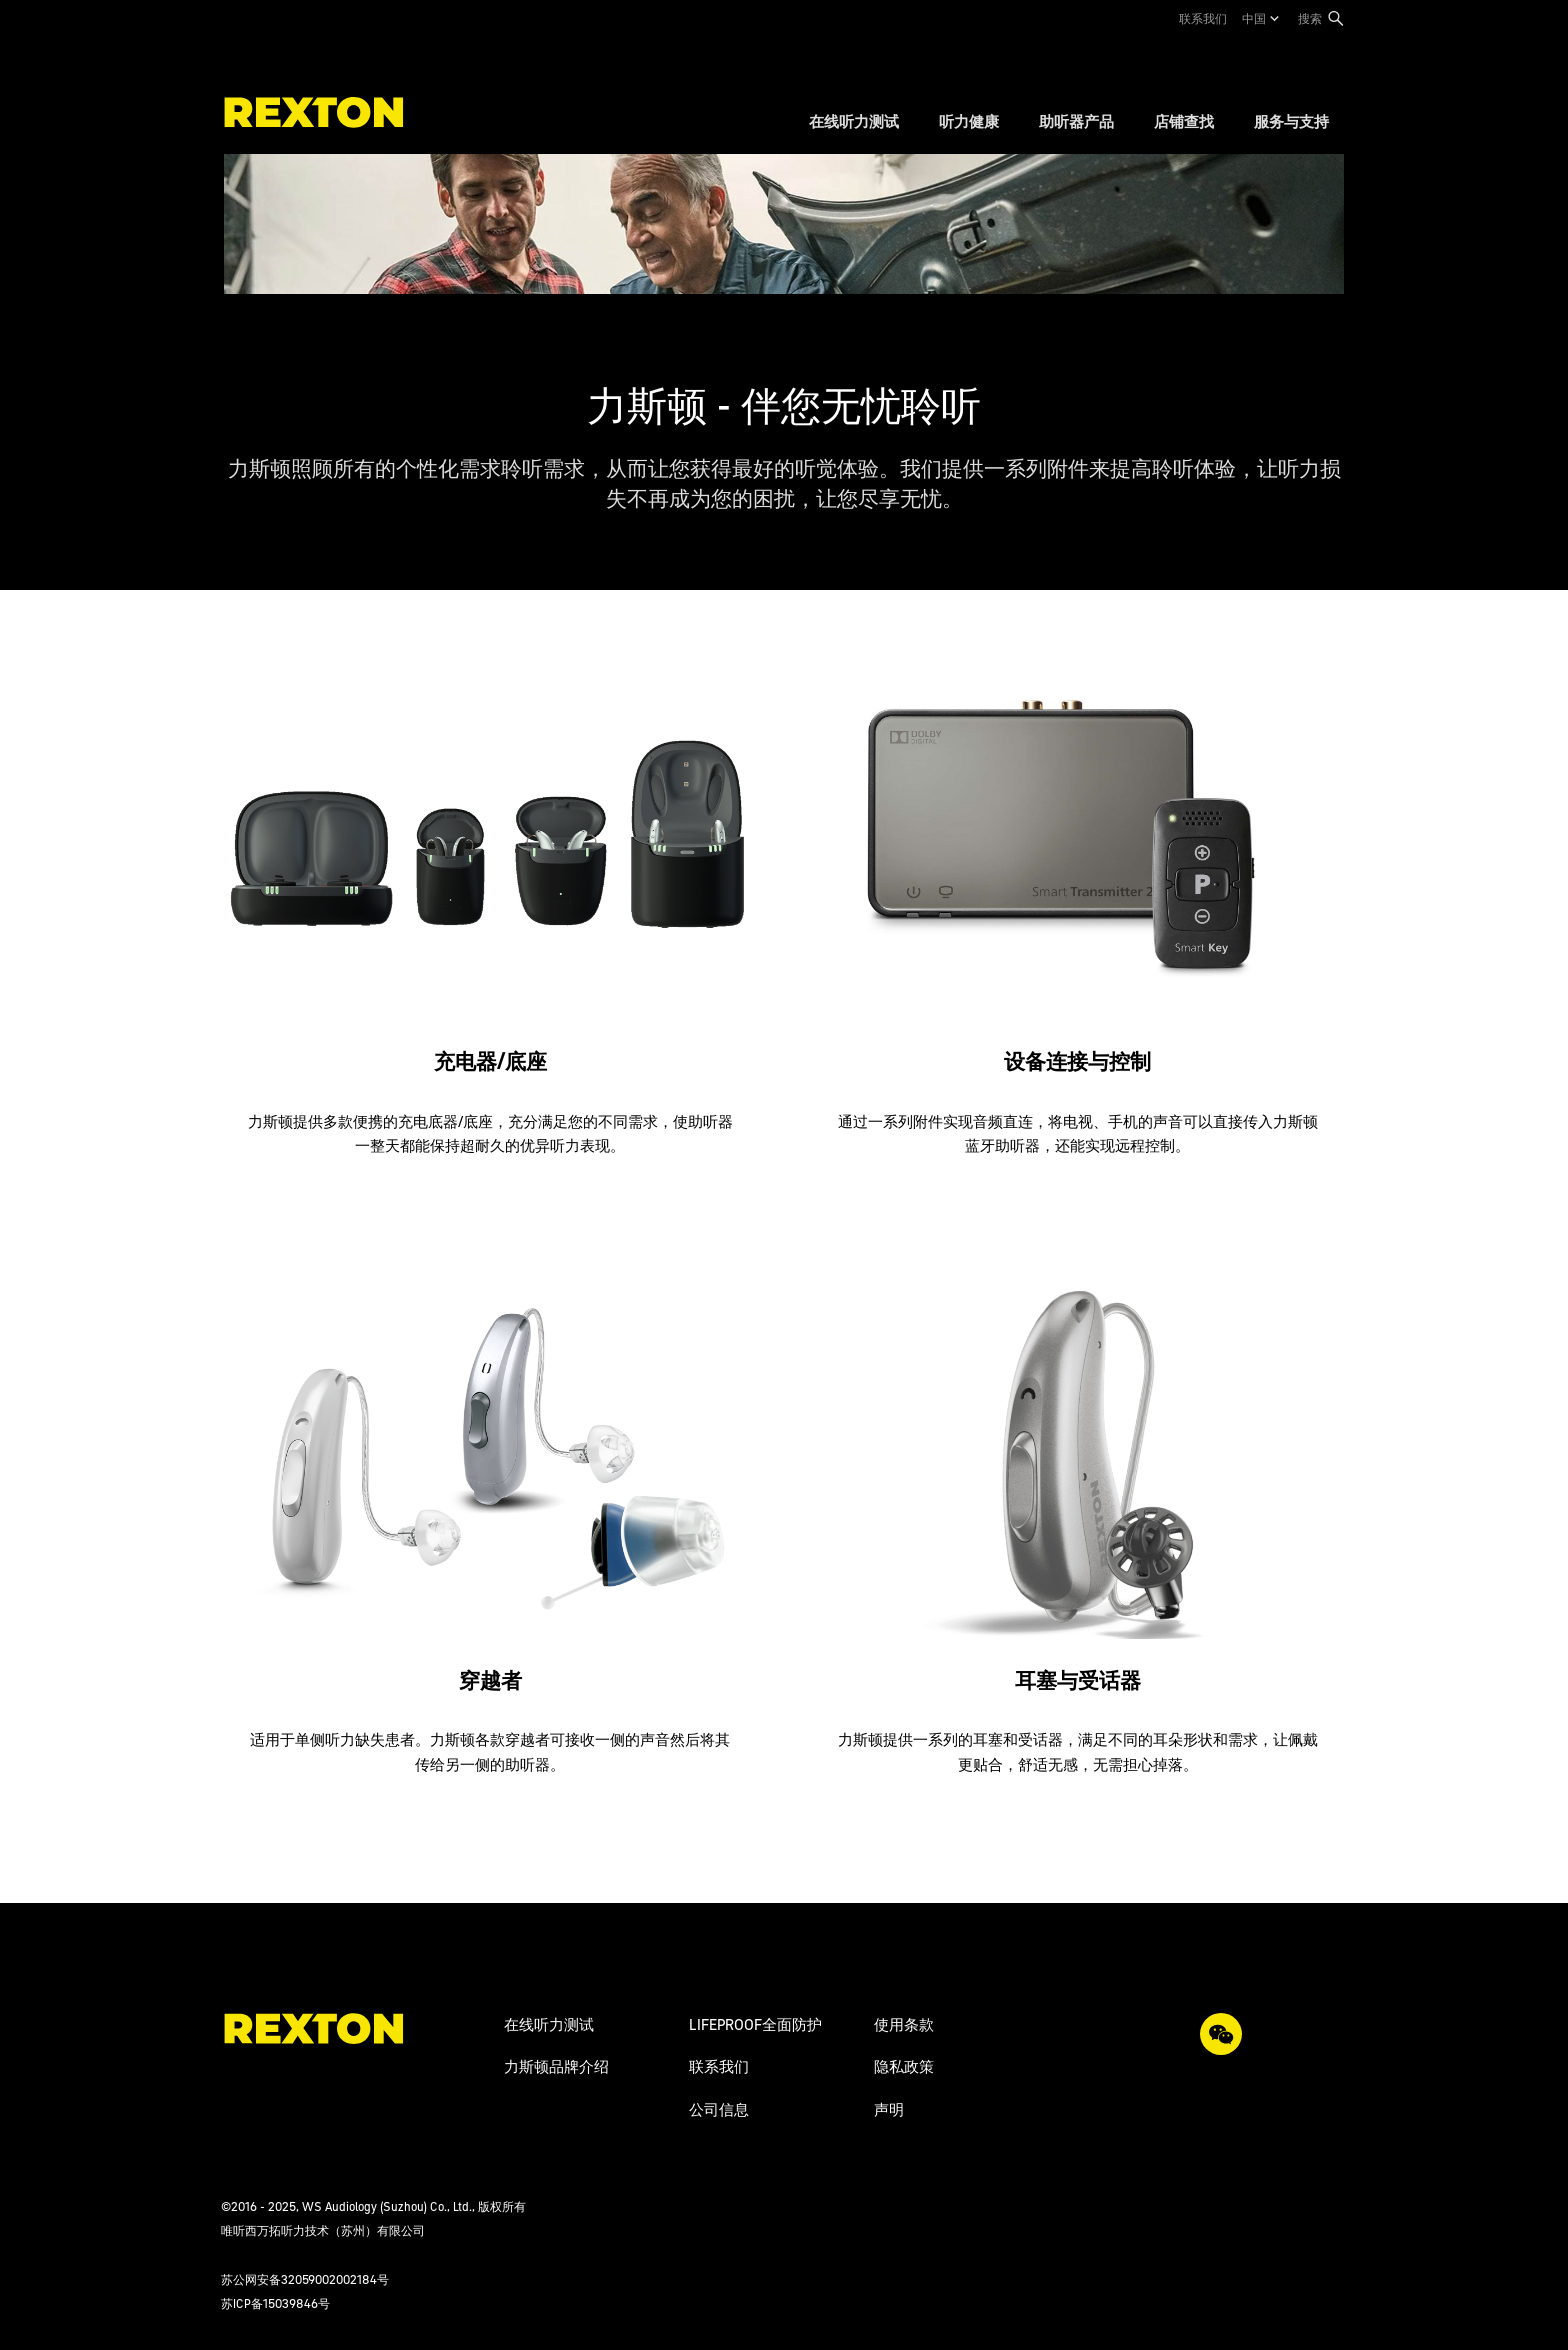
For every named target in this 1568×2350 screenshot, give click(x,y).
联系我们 (1203, 18)
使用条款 (904, 2024)
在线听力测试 (549, 2024)
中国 (1254, 18)
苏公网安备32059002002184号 (305, 2279)
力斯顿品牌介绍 (556, 2066)
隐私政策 (904, 2066)
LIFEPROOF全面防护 (755, 2024)
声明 (889, 2109)
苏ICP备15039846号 (275, 2303)
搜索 (1310, 18)
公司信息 (719, 2109)
